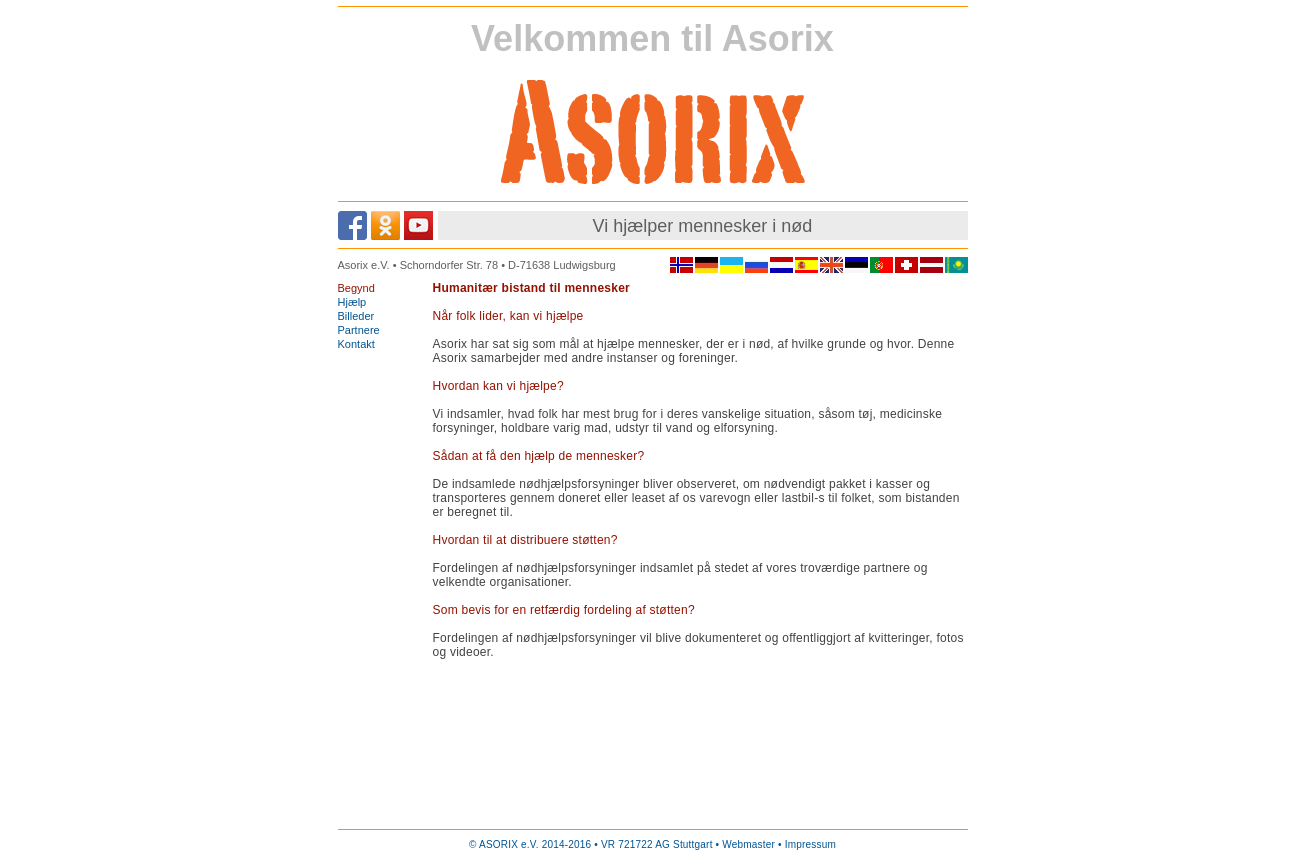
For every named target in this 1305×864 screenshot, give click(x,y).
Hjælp (352, 302)
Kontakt (356, 344)
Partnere (359, 330)
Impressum (810, 844)
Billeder (356, 316)
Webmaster (748, 844)
